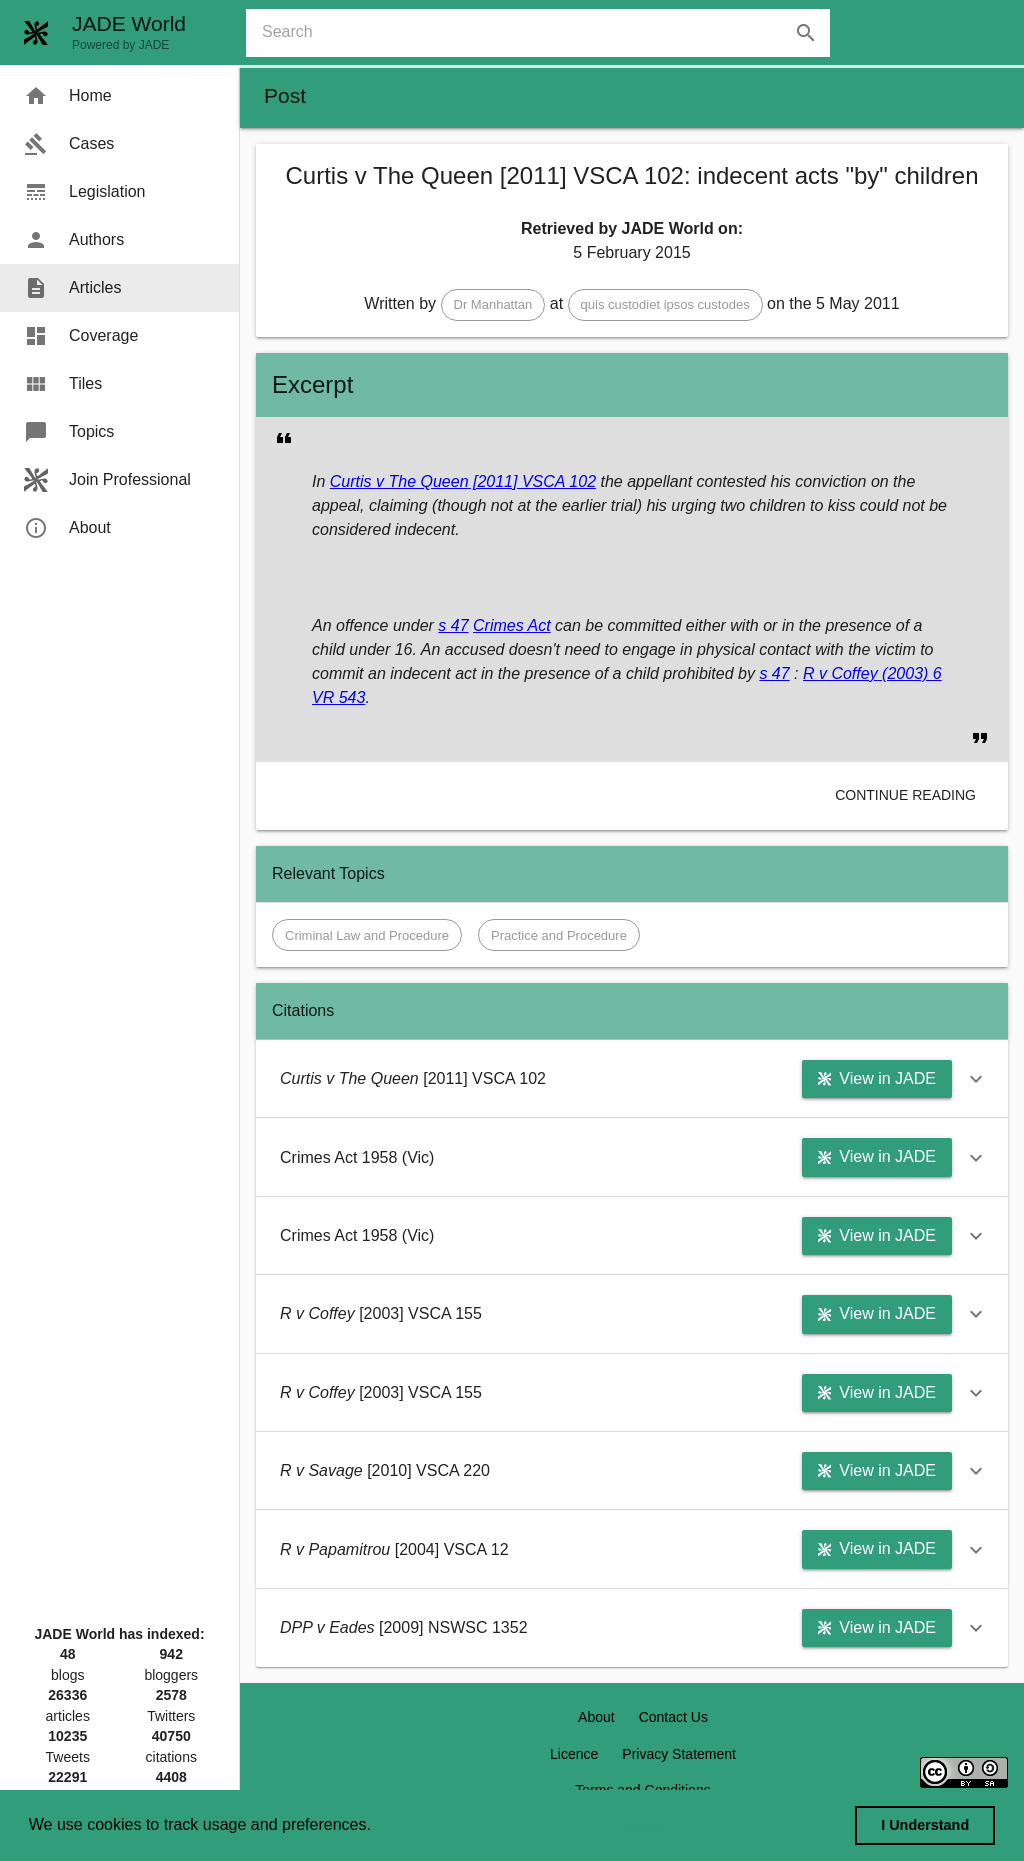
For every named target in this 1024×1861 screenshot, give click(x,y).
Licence (574, 1754)
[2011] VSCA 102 (533, 481)
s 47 (453, 625)
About (596, 1717)
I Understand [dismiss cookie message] (925, 1825)
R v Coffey (840, 673)
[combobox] (546, 33)
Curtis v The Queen (399, 481)
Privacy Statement (679, 1754)
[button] (493, 305)
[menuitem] (119, 96)
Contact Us (673, 1717)
